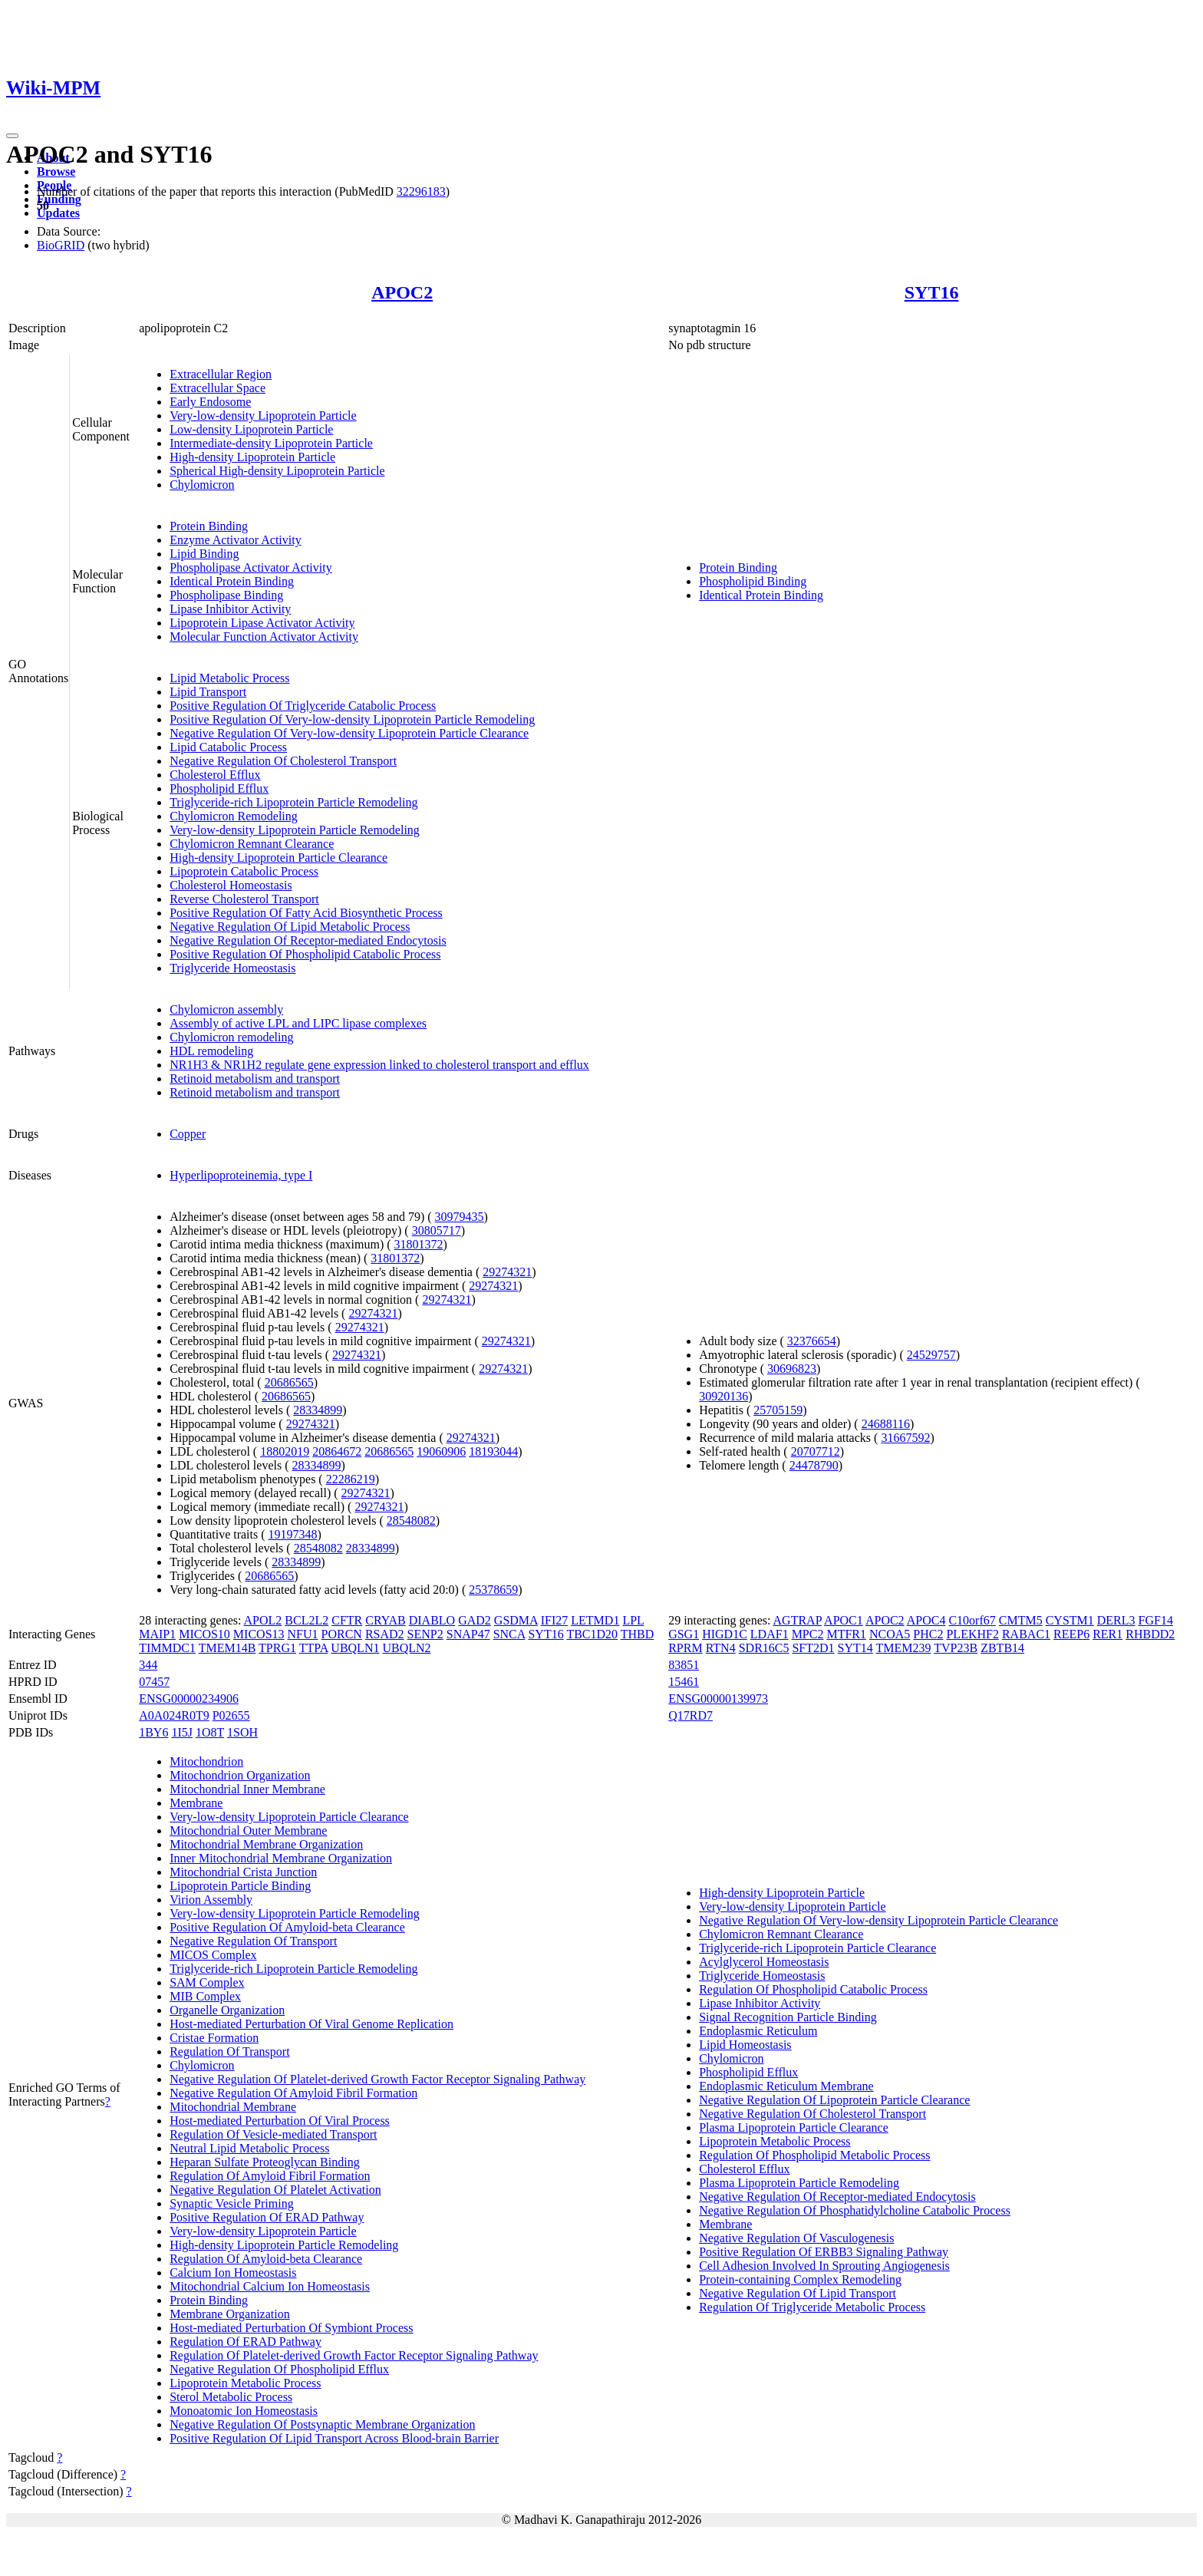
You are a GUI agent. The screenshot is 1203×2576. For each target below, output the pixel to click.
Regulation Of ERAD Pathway (245, 2341)
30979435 (459, 1216)
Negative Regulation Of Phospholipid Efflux (279, 2369)
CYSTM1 (1070, 1620)
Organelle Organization (227, 2010)
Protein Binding (209, 526)
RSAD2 (384, 1634)
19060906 (441, 1451)
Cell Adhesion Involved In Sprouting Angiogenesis (824, 2265)
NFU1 (303, 1634)
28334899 (317, 1410)
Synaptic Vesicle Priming (231, 2203)
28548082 (411, 1520)
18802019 (284, 1451)
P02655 (231, 1715)
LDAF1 (769, 1634)
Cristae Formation (214, 2037)
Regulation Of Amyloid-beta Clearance (266, 2258)
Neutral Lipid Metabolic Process (249, 2148)
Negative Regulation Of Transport (253, 1941)
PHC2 (928, 1634)
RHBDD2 (1150, 1634)
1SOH (242, 1732)
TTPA (313, 1647)
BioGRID (60, 245)
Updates (58, 212)
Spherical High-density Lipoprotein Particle (277, 470)
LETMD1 (595, 1620)
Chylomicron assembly (226, 1009)
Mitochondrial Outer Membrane (248, 1830)
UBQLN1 (355, 1647)
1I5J (182, 1732)
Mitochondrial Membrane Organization (266, 1844)
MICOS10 (204, 1634)
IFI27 (555, 1620)
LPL (633, 1620)
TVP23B (955, 1647)
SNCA (509, 1634)
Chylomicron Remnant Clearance (252, 843)
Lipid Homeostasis (745, 2044)
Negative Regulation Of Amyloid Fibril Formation (293, 2092)
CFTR (346, 1620)
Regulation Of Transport (229, 2051)
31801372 (418, 1244)
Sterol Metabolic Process (231, 2396)
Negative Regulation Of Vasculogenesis (796, 2238)
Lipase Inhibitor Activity (230, 608)
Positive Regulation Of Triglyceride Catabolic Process (303, 705)
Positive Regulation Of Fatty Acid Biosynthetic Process (306, 912)
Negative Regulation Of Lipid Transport (797, 2293)
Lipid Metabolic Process (229, 677)
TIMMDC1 (167, 1647)
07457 (154, 1681)
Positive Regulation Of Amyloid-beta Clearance (287, 1927)
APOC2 (402, 292)
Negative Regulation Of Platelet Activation (275, 2189)
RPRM (685, 1647)
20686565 (289, 1382)
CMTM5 (1021, 1620)
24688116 (886, 1423)
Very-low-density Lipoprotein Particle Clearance (289, 1816)
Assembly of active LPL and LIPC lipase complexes (298, 1023)
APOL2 (263, 1620)
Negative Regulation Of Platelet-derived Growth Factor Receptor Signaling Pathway (377, 2079)
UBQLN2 (406, 1647)
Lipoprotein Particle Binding (240, 1885)
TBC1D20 (592, 1634)
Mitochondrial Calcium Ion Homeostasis (270, 2286)
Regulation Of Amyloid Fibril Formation (270, 2175)
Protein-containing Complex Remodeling (800, 2279)
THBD (637, 1634)
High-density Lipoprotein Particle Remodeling (284, 2244)
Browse (56, 171)
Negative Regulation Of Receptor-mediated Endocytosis (308, 940)
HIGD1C (724, 1634)
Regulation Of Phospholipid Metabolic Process (814, 2155)
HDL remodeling (211, 1050)
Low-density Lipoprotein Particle (251, 429)
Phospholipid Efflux (219, 788)
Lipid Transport (208, 691)
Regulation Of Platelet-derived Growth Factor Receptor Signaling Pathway (354, 2355)
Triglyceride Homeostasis (232, 968)
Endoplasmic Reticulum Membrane (786, 2086)
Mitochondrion (206, 1761)
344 (148, 1664)
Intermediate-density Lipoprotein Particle (271, 443)
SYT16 (932, 292)
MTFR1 (846, 1634)
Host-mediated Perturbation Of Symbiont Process (291, 2327)
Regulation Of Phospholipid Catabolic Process (813, 1989)
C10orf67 (971, 1620)
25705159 (778, 1410)
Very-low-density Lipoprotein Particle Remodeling (295, 829)
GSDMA (516, 1620)
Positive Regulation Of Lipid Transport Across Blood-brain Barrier (334, 2438)
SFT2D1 (813, 1647)
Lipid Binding (204, 553)
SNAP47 (468, 1634)
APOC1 (843, 1620)
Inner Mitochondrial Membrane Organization (281, 1858)
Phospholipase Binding (226, 595)
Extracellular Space (217, 387)
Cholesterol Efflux (215, 774)
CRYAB (385, 1620)
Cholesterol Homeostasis (231, 885)
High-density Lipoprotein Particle (252, 456)
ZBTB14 (1002, 1647)
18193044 (493, 1451)
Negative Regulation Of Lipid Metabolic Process (290, 926)
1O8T (210, 1732)
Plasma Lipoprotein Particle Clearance (793, 2127)
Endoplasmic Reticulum (758, 2030)
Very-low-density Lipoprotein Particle (263, 415)
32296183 (421, 191)
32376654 (811, 1340)
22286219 (350, 1479)
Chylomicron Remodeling (234, 816)
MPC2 (808, 1634)
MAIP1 (157, 1634)
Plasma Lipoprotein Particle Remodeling (799, 2182)
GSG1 (683, 1634)
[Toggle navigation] (12, 136)
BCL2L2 (306, 1620)
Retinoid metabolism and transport (255, 1078)
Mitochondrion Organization (240, 1775)
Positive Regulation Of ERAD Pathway (267, 2217)
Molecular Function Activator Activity (264, 636)
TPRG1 (277, 1647)
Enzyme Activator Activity (236, 539)
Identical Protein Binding (232, 581)
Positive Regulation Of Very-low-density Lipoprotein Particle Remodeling (352, 719)
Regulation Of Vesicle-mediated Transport (273, 2134)
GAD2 (474, 1620)
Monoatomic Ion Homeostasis (244, 2410)
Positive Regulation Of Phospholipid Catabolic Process (305, 954)
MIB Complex (205, 1996)
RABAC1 (1026, 1634)
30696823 (791, 1368)
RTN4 (721, 1647)
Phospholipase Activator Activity (251, 567)
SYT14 (855, 1647)
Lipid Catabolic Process (228, 747)
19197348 (293, 1534)
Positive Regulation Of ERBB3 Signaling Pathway (823, 2251)
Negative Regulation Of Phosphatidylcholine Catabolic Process (854, 2210)
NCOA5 (889, 1634)
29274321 (507, 1271)
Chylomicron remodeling (231, 1037)
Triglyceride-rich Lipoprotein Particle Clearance (817, 1947)
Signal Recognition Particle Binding (788, 2017)
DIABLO (432, 1620)
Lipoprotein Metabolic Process (245, 2383)
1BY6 (153, 1732)
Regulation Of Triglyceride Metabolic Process (812, 2307)
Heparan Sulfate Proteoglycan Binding (265, 2162)
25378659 (493, 1589)
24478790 (814, 1465)
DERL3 (1116, 1620)
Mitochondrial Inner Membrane (247, 1789)
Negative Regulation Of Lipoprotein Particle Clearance (834, 2099)
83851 (683, 1664)
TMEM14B (227, 1647)
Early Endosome (210, 401)
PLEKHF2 (972, 1634)
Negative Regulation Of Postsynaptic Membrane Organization (322, 2424)
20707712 (815, 1451)
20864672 (336, 1451)
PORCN (341, 1634)
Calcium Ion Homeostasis (233, 2272)
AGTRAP (797, 1620)
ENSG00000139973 (718, 1698)
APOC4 (926, 1620)
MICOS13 (259, 1634)
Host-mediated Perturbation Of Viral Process (280, 2120)
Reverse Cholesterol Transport (244, 898)
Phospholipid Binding (752, 581)
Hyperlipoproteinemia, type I (241, 1175)
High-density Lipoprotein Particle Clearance (278, 857)
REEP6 (1071, 1634)
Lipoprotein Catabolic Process (244, 871)
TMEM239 (903, 1647)
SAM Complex (207, 1982)
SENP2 (425, 1634)
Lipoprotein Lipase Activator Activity (262, 622)
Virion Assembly (211, 1899)
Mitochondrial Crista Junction (243, 1871)
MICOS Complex (213, 1954)
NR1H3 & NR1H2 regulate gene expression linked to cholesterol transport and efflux (379, 1064)
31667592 (905, 1437)
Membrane (196, 1802)
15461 (683, 1681)
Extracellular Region (221, 374)
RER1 (1107, 1634)
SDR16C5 (764, 1647)
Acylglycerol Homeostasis (764, 1961)
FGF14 (1156, 1620)
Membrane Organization (230, 2313)
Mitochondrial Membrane (233, 2106)
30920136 (723, 1396)
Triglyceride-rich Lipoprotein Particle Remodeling (293, 802)
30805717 (436, 1230)
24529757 (931, 1354)
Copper (188, 1133)
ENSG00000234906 (189, 1698)
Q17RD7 (690, 1715)
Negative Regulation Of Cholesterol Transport (283, 760)
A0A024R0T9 (174, 1715)
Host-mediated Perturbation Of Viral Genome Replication (311, 2023)
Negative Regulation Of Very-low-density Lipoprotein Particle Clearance (349, 733)
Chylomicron (202, 484)
